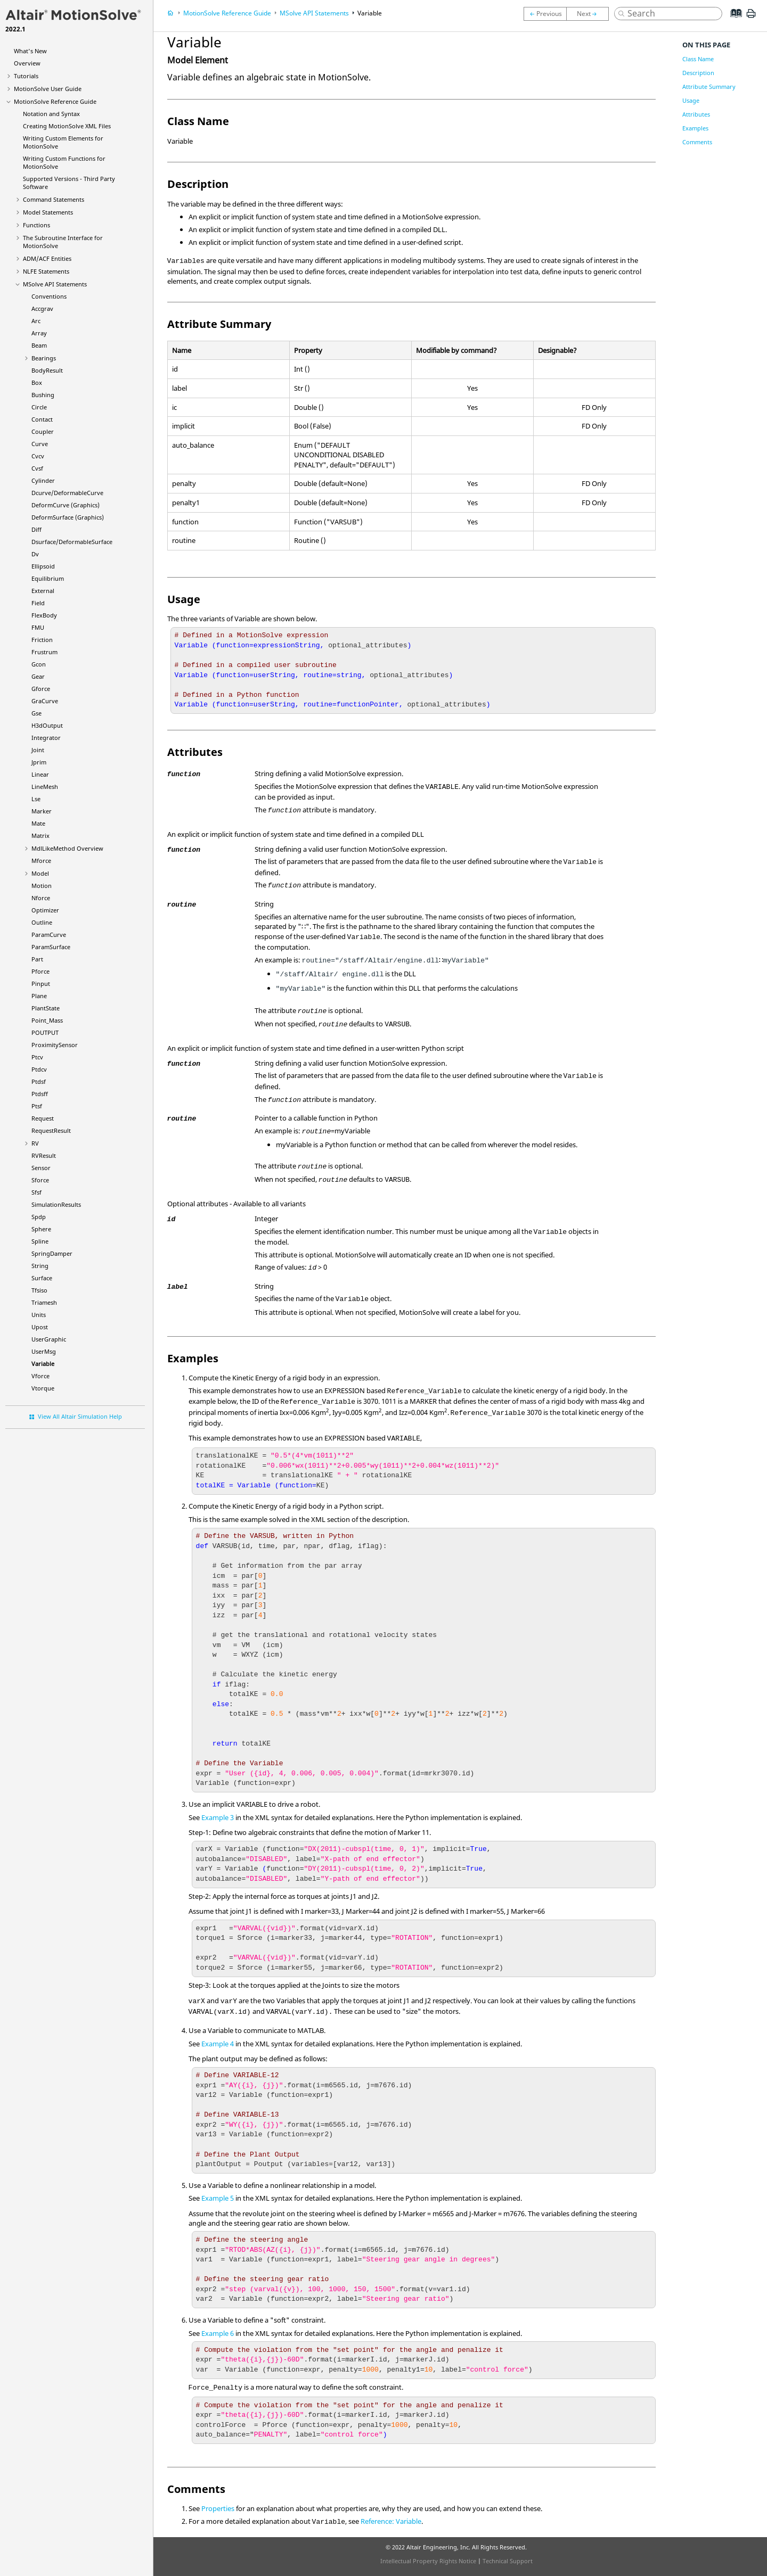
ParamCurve (48, 935)
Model (40, 873)
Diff (36, 529)
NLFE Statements (46, 271)
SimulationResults (56, 1204)
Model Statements (48, 212)
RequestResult (51, 1130)
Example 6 (217, 2333)
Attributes (696, 114)
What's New (30, 51)
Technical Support (508, 2561)
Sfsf (36, 1192)
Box (36, 382)
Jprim (38, 762)
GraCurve (44, 701)
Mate (38, 823)
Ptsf (36, 1106)
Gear (38, 676)
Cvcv (37, 456)
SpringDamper (51, 1253)
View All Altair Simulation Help (80, 1416)
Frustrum (44, 652)
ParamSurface (50, 947)
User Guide (47, 89)
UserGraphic (48, 1339)
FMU (37, 627)
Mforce (41, 861)
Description (698, 73)
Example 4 (217, 2043)
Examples (695, 128)
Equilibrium (47, 578)
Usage (690, 100)
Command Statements (53, 199)
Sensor (41, 1168)
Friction (42, 640)
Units (38, 1315)
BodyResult (47, 370)
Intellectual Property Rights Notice (428, 2561)
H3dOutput (47, 725)
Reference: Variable (391, 2521)
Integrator (46, 738)
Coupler (42, 431)
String (39, 1266)
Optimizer (45, 910)
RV (35, 1143)
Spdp (38, 1217)
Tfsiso (39, 1290)
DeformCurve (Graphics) (65, 505)
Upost (39, 1327)
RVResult (43, 1155)
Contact (42, 419)
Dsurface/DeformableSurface (71, 542)
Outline (41, 922)
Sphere (41, 1229)
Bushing (42, 395)
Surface (41, 1278)
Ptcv (37, 1057)
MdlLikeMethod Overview (67, 848)
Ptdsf (38, 1081)
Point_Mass (47, 1020)
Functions (36, 225)
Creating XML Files (67, 126)
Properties (217, 2508)
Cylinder (43, 480)
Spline (39, 1241)
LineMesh (44, 787)
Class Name (698, 59)
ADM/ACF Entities (47, 258)
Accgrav (42, 308)
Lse (35, 799)
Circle (39, 407)
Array (39, 333)
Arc (35, 321)
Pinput (40, 983)
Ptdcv (39, 1069)
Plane (39, 996)
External (42, 591)
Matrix (40, 836)
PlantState (45, 1008)
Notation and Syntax (51, 114)
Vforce (40, 1376)
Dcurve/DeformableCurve (67, 493)
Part (37, 959)
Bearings (43, 358)
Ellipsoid (43, 566)
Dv (35, 554)
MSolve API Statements (55, 284)
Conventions (49, 296)
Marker (41, 811)
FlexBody (44, 615)
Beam (39, 345)
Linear (40, 774)
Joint (37, 750)
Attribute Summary (709, 86)
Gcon (38, 664)
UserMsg (43, 1351)
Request (42, 1118)
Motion (41, 886)
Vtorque (42, 1388)
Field (38, 603)
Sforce (40, 1180)
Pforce (40, 971)
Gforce (40, 689)
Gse (36, 713)
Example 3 (217, 1817)
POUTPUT (45, 1032)
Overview (27, 63)
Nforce (40, 898)
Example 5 (217, 2198)
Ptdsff (39, 1094)
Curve (39, 444)
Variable (42, 1364)
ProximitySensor (54, 1045)
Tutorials (26, 76)
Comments (697, 142)
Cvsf (37, 468)
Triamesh (44, 1302)
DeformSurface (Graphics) (67, 517)
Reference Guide (55, 101)
